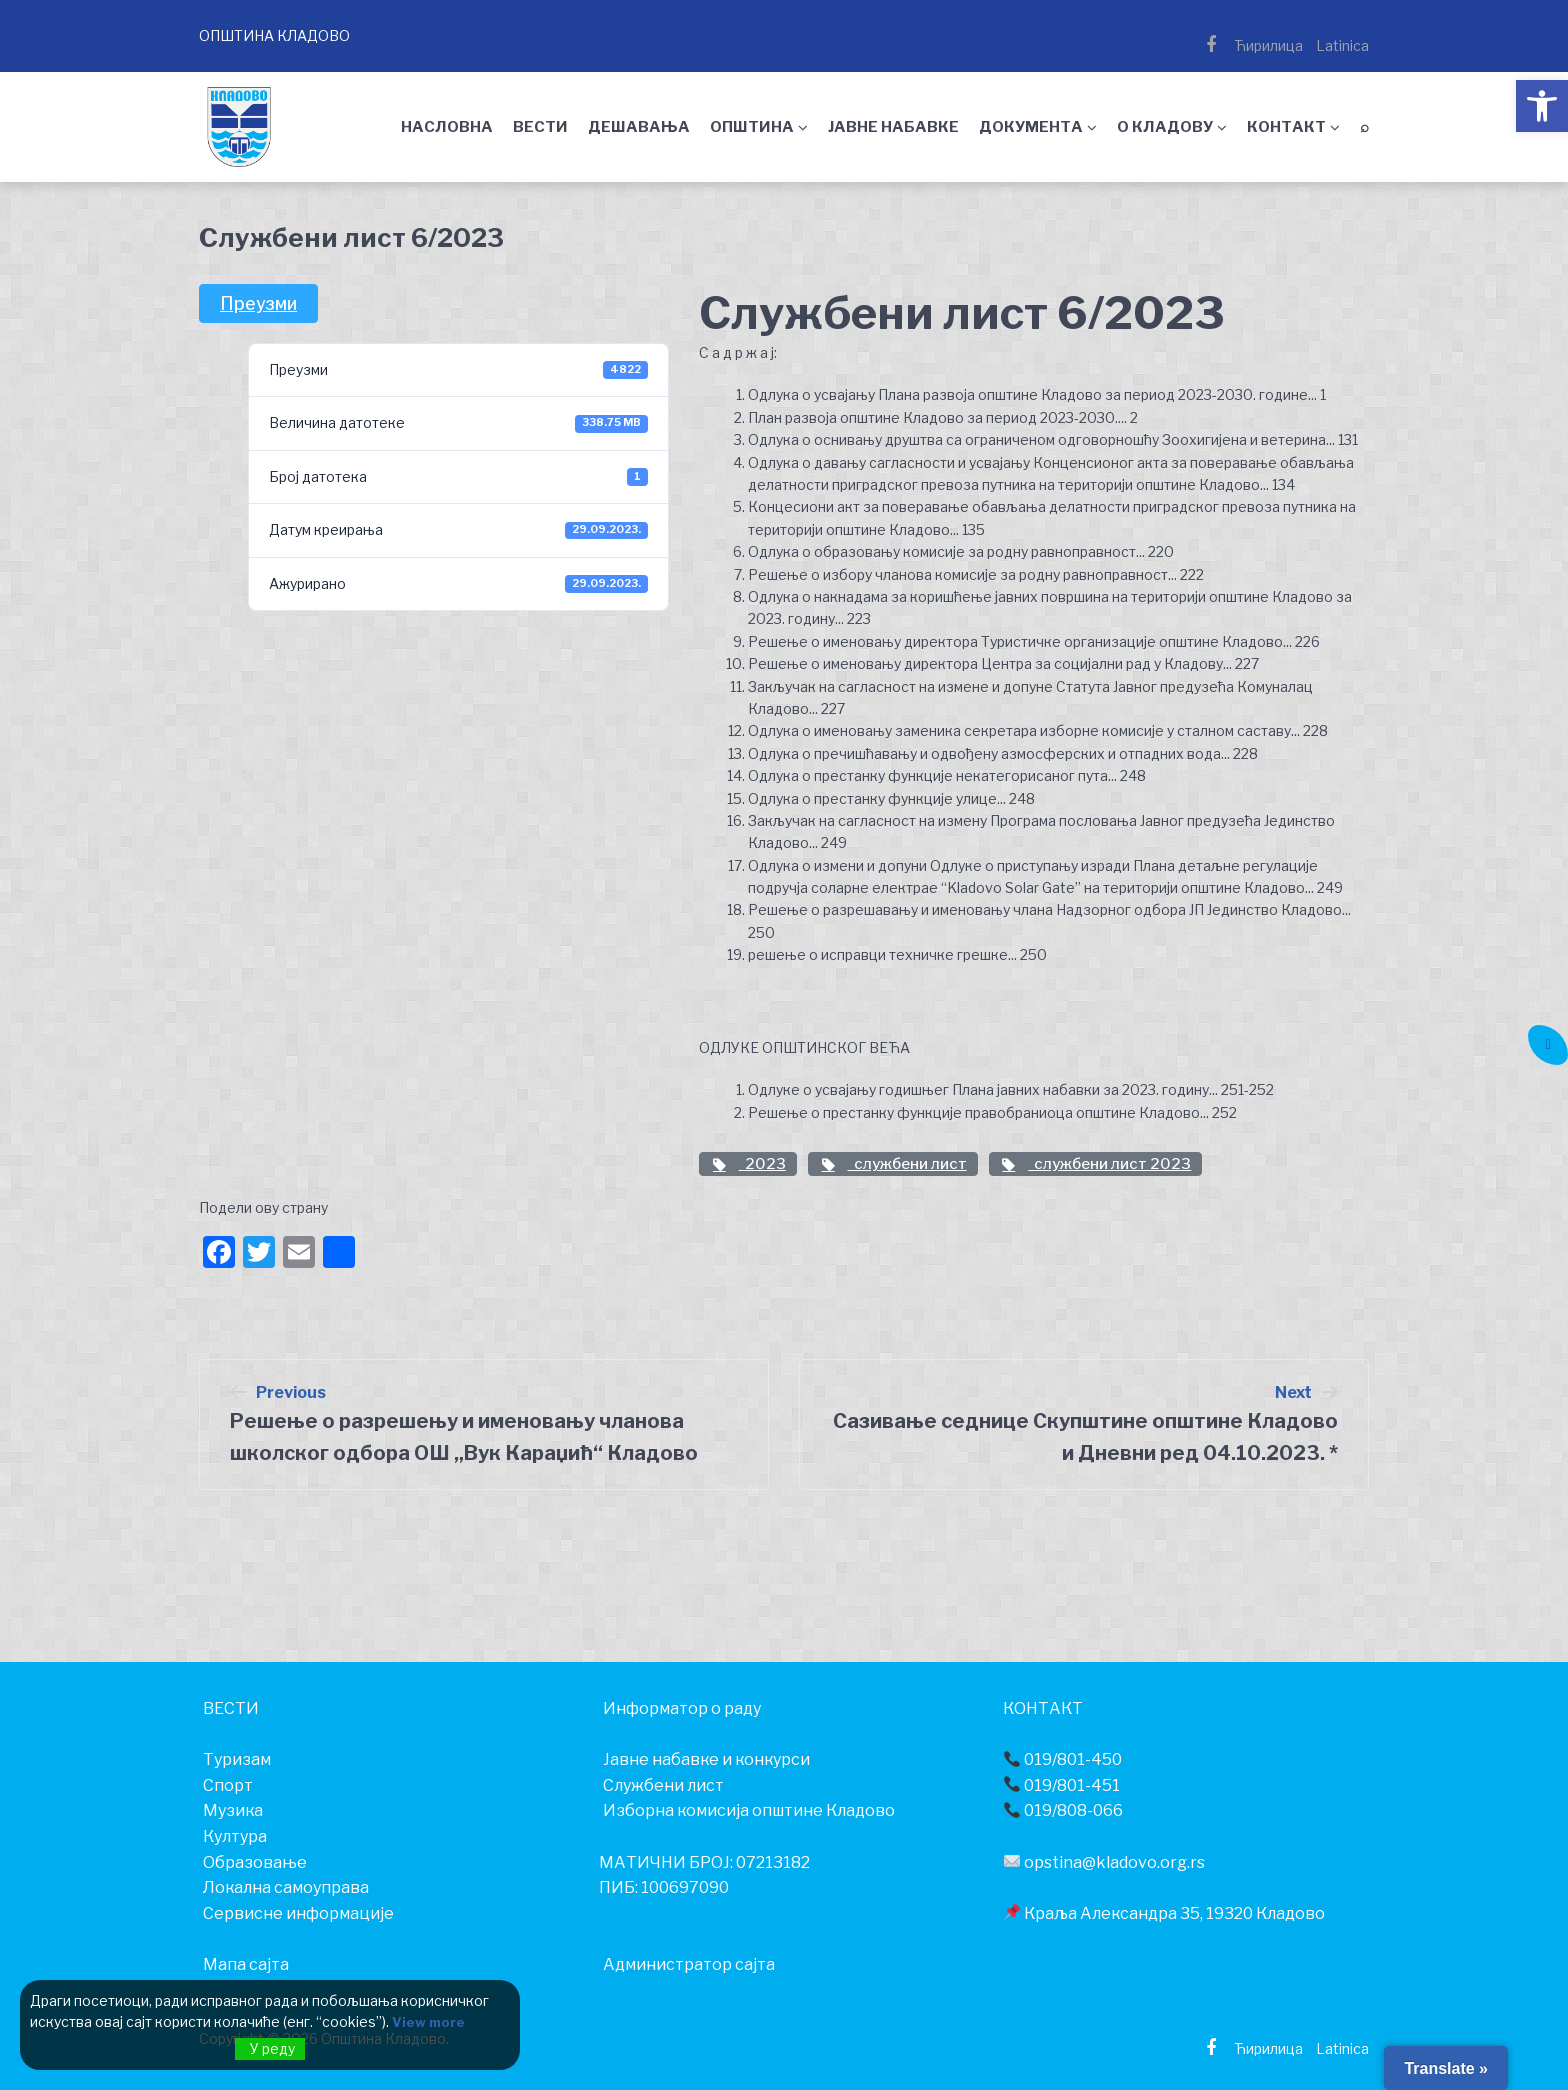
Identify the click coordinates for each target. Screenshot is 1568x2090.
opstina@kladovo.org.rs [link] (1104, 1862)
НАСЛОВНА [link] (447, 127)
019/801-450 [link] (1063, 1759)
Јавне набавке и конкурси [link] (706, 1759)
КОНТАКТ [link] (1286, 127)
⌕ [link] (1364, 127)
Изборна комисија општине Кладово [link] (749, 1810)
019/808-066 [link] (1063, 1810)
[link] (1542, 106)
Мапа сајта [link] (246, 1964)
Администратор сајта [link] (689, 1964)
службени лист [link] (893, 1164)
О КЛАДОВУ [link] (1165, 127)
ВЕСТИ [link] (540, 127)
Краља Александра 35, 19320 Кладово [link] (1164, 1913)
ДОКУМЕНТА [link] (1031, 127)
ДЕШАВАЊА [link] (639, 127)
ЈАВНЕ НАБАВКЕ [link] (893, 127)
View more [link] (430, 2022)
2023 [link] (748, 1164)
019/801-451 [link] (1062, 1785)
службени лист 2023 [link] (1096, 1164)
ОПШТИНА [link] (752, 127)
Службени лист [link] (663, 1785)
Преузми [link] (258, 303)
